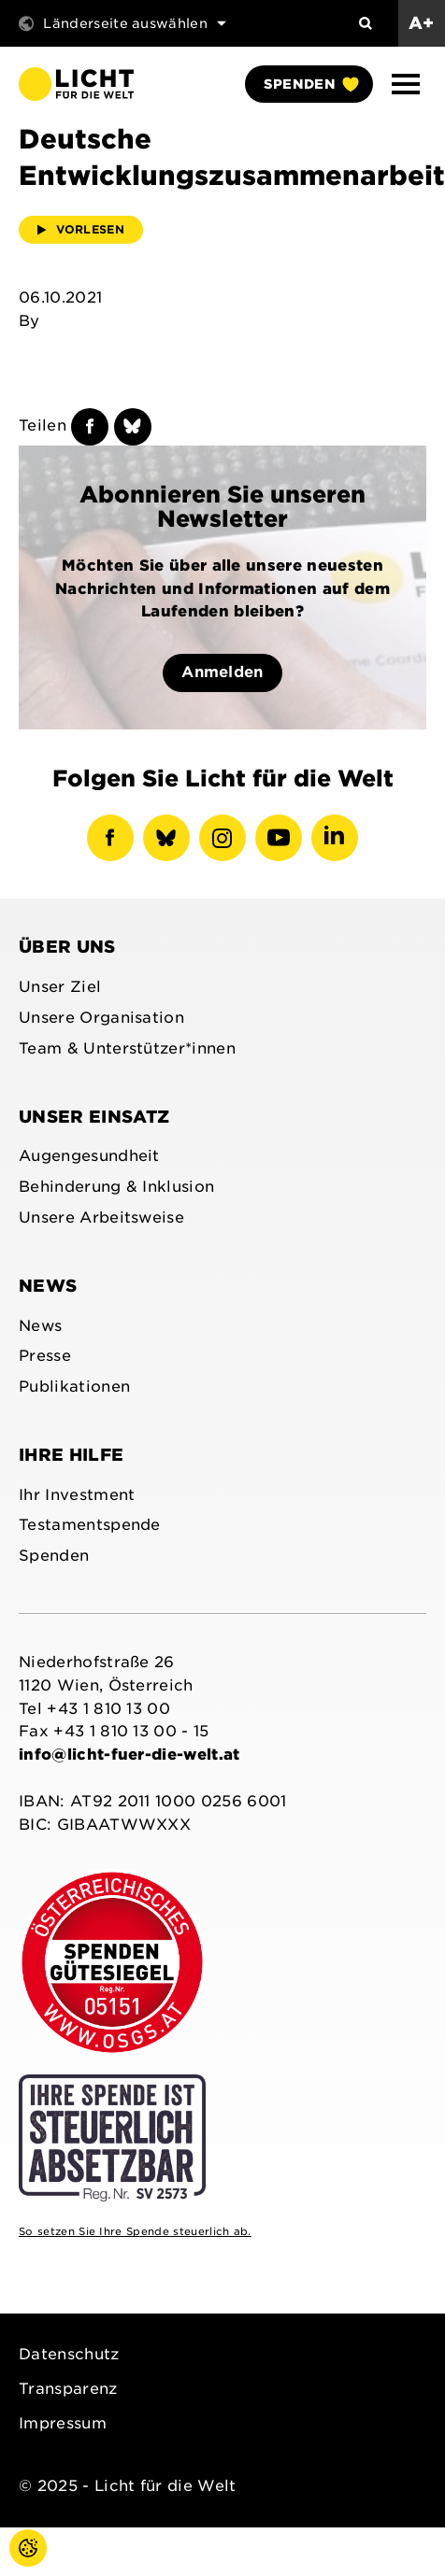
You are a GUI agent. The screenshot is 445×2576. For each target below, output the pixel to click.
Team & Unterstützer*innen (127, 1048)
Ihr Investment (77, 1495)
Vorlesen (80, 229)
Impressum (63, 2423)
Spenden (311, 84)
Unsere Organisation (101, 1017)
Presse (45, 1356)
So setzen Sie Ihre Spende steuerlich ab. (135, 2231)
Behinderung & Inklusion (116, 1187)
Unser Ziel (60, 987)
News (48, 1285)
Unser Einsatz (94, 1116)
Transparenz (68, 2389)
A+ (422, 23)
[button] (405, 84)
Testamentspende (90, 1525)
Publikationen (74, 1386)
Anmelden (222, 672)
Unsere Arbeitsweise (101, 1217)
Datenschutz (69, 2354)
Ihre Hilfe (71, 1455)
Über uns (67, 946)
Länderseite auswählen (122, 23)
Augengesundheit (89, 1156)
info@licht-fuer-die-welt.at (129, 1754)
